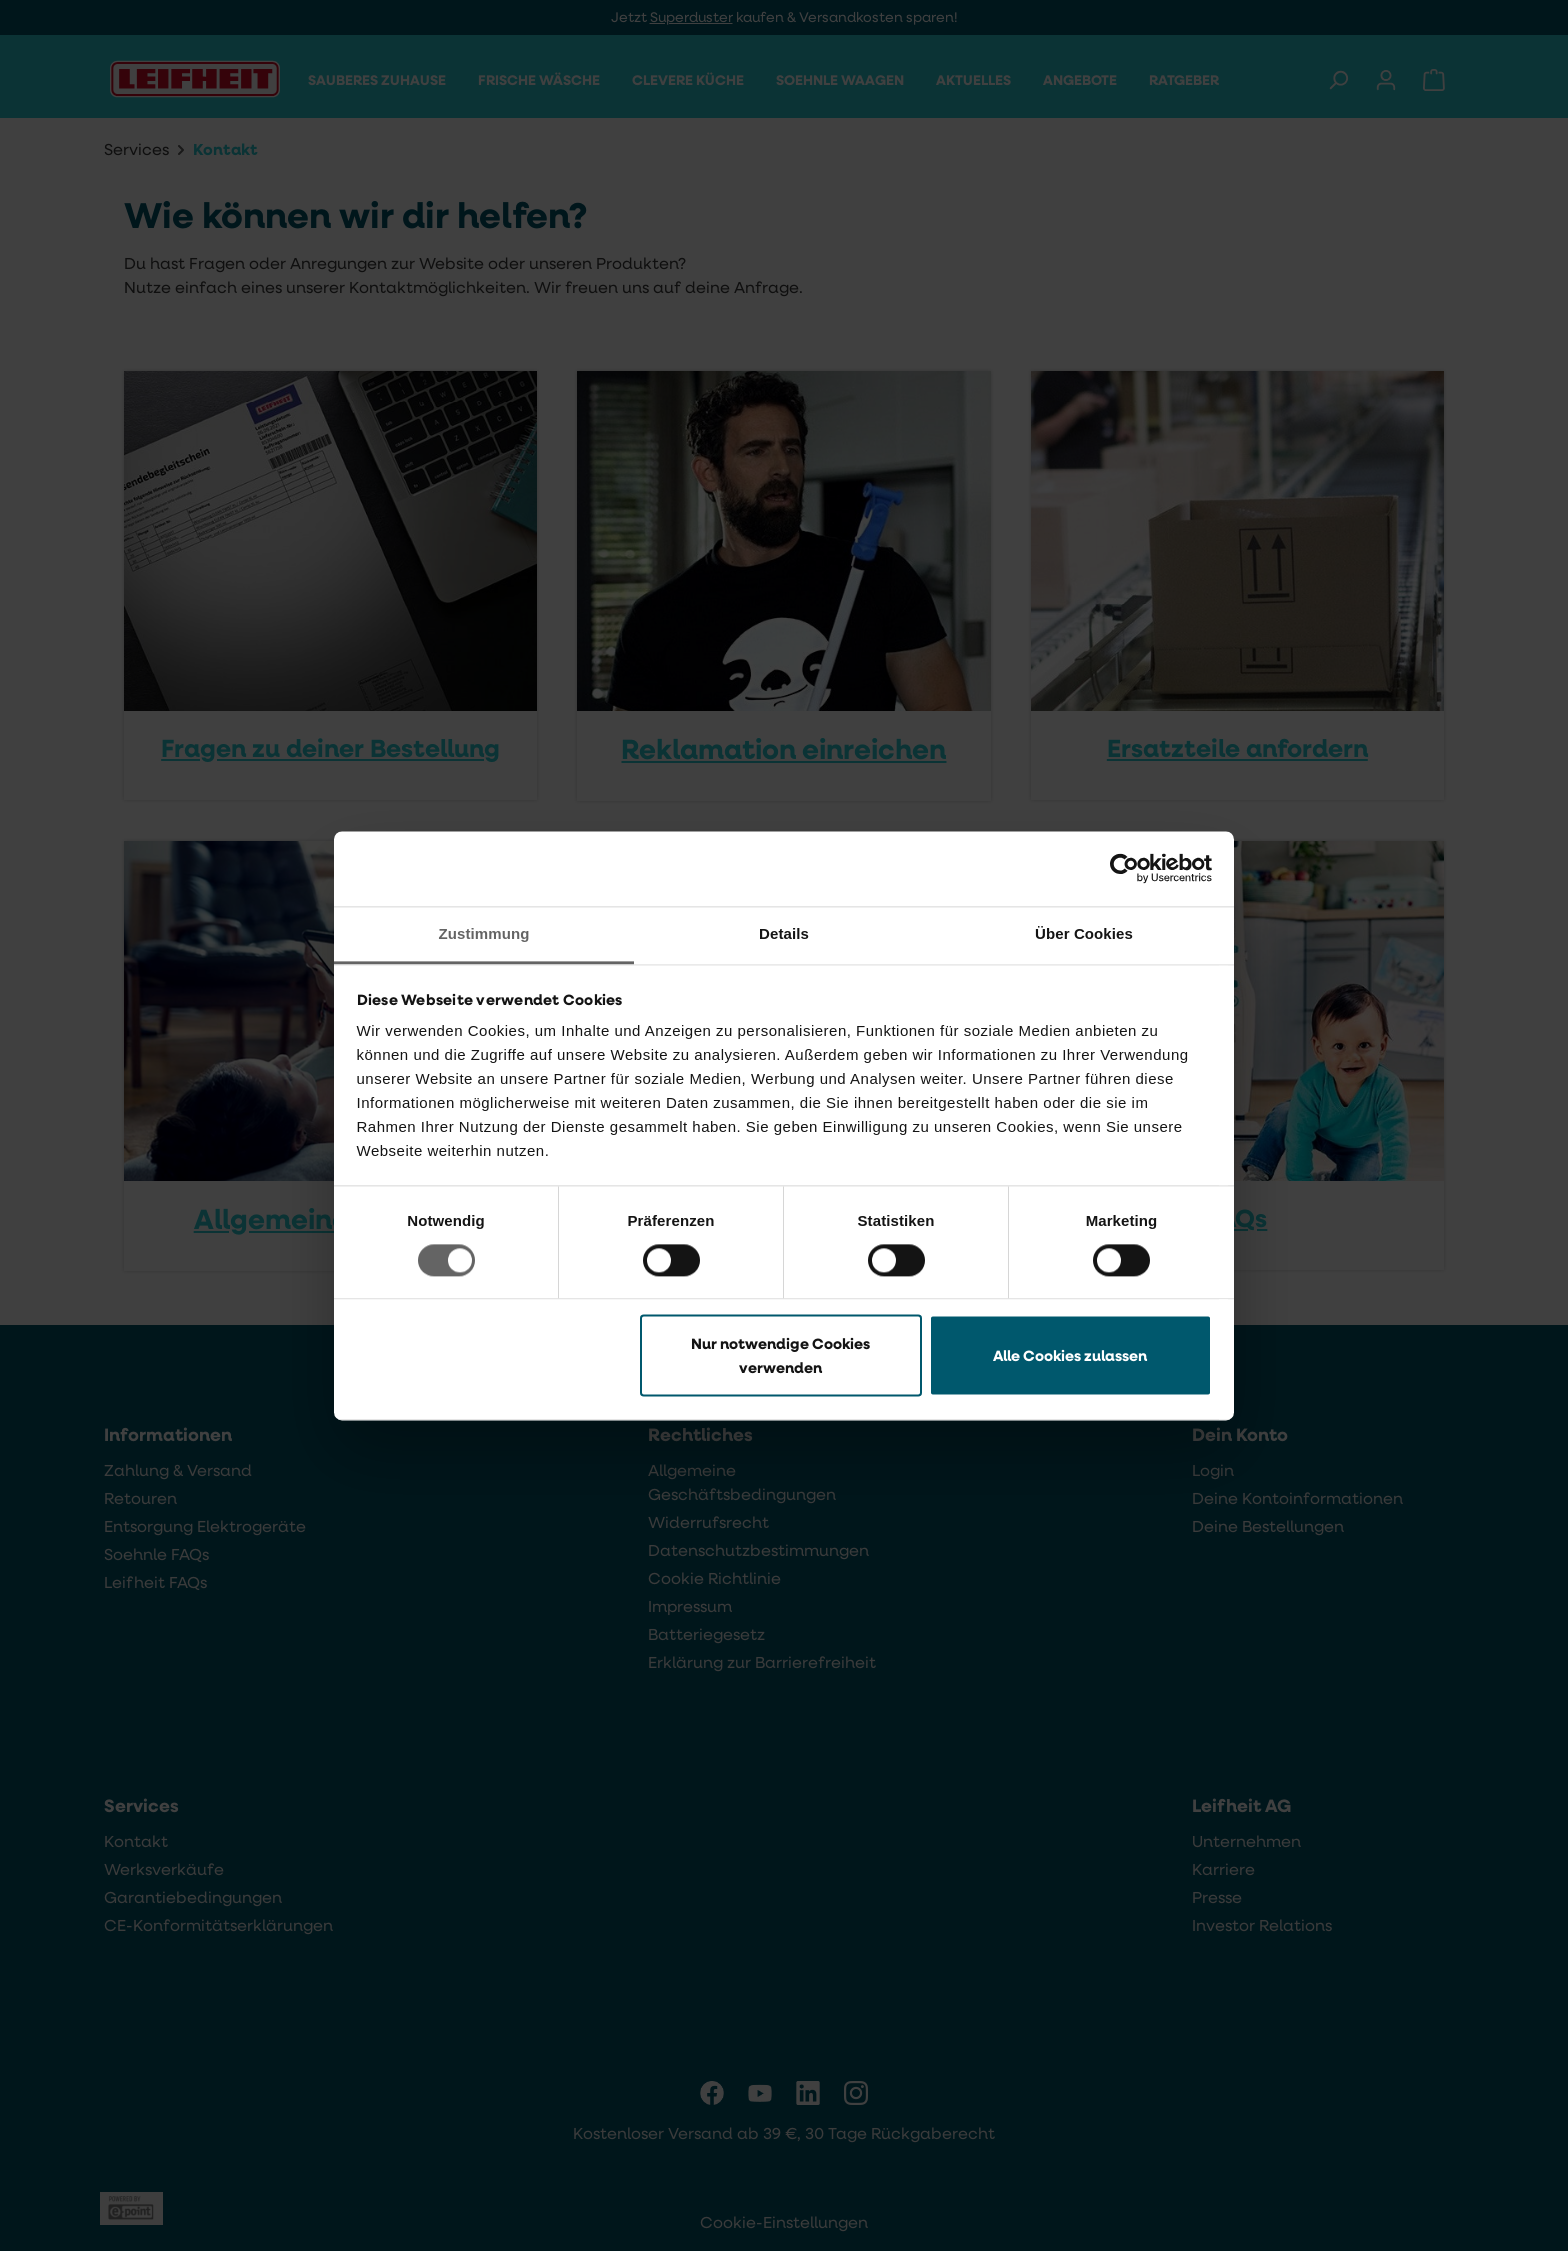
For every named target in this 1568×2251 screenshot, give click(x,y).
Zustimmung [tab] (484, 933)
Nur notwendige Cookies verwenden (780, 1356)
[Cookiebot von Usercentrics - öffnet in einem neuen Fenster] (1124, 868)
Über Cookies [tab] (1084, 933)
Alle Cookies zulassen (1070, 1356)
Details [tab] (784, 933)
